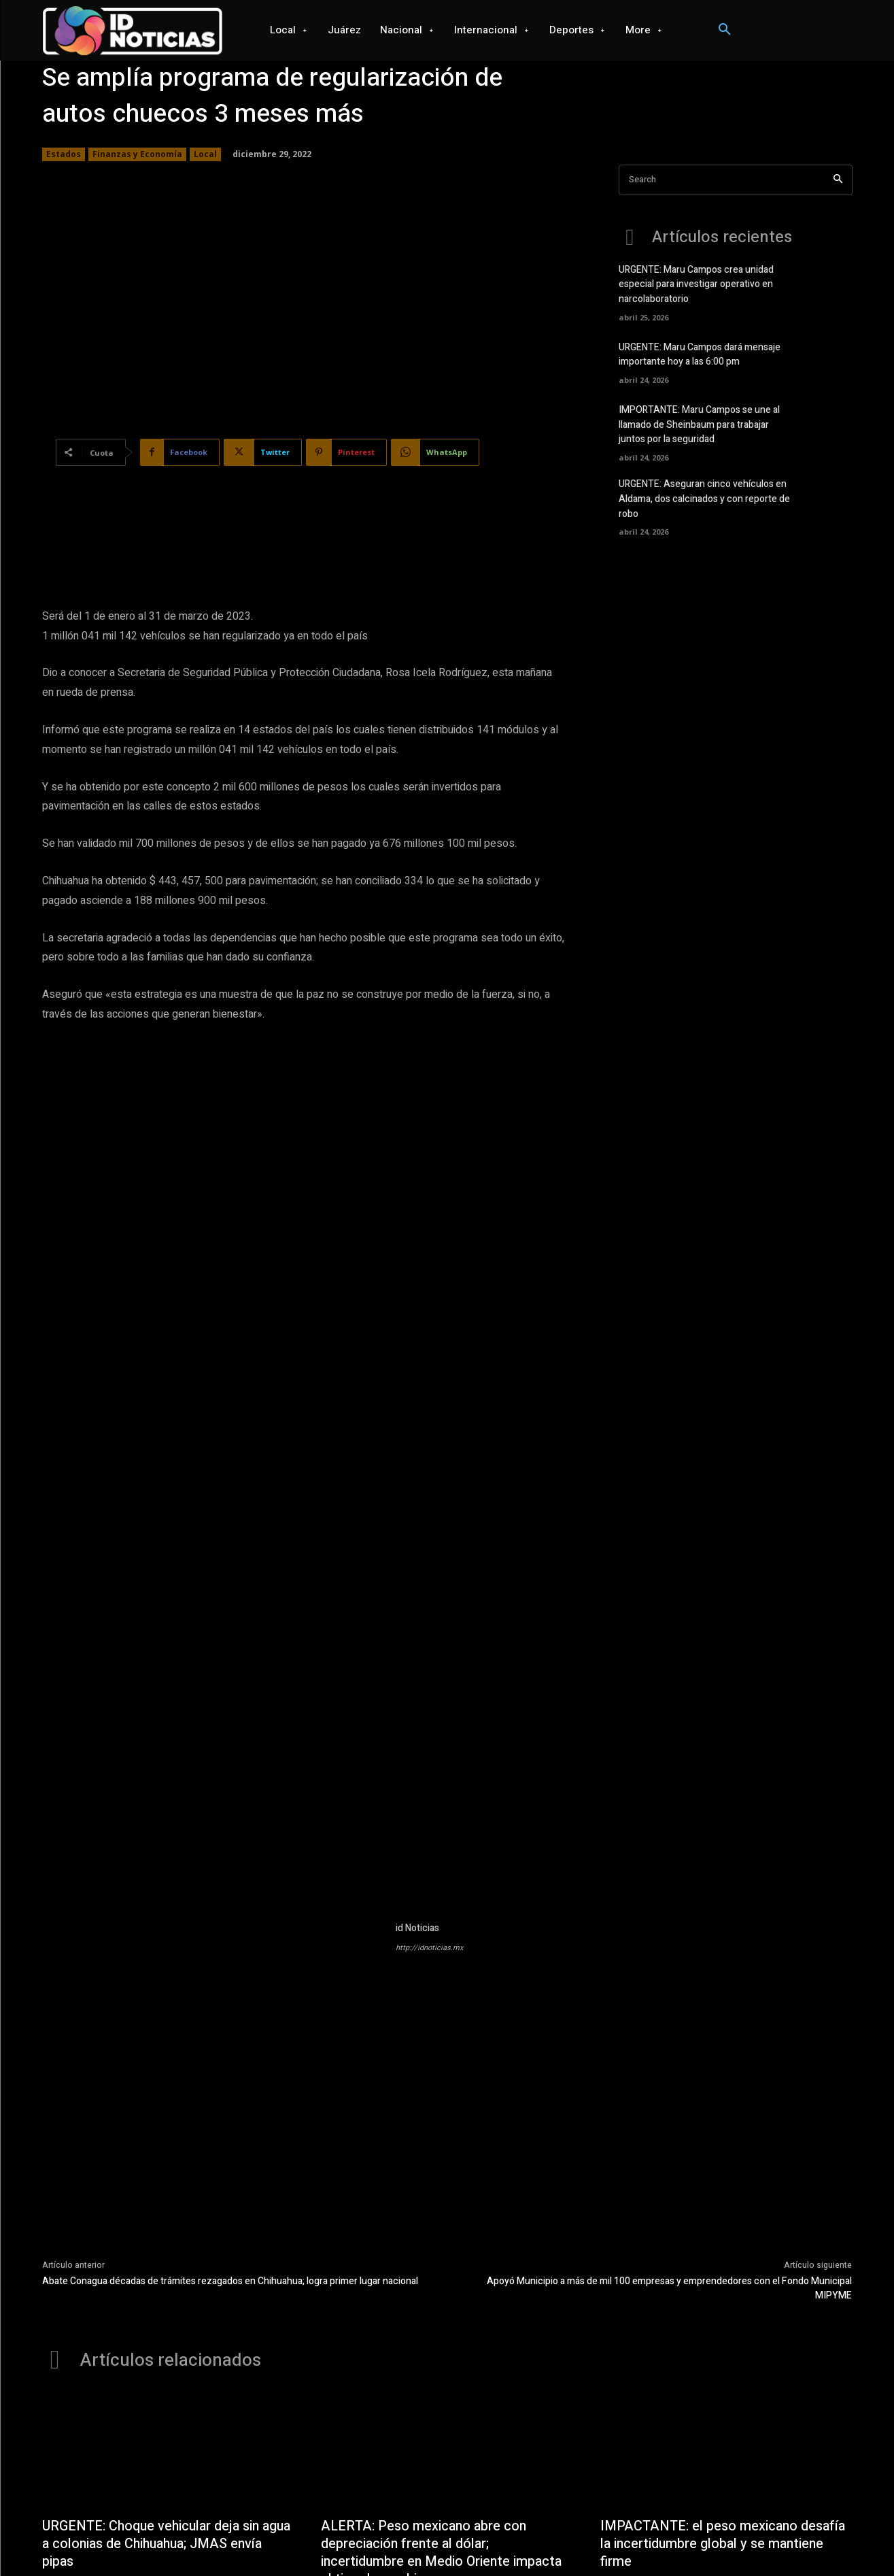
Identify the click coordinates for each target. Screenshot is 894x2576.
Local (205, 154)
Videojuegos (472, 2539)
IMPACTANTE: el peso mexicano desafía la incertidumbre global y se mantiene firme (723, 2312)
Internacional (360, 2539)
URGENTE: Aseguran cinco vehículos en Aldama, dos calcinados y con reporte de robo (704, 495)
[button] (724, 30)
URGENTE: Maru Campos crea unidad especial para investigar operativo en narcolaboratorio (696, 284)
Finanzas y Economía (137, 154)
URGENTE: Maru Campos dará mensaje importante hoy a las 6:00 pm (699, 353)
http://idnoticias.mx (429, 1716)
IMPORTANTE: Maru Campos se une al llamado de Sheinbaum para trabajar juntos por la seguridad (699, 422)
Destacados (347, 2371)
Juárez (263, 2539)
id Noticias (417, 1696)
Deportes (416, 2539)
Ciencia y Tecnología (548, 2539)
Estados (63, 154)
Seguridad (665, 2539)
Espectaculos (785, 2539)
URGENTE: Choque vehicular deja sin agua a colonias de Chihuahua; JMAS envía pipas (153, 2312)
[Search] (838, 180)
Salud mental (722, 2539)
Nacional (305, 2539)
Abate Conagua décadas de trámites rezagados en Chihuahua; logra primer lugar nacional (230, 2049)
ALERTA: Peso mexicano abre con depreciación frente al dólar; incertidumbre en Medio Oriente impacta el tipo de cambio (443, 2321)
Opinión (616, 2539)
